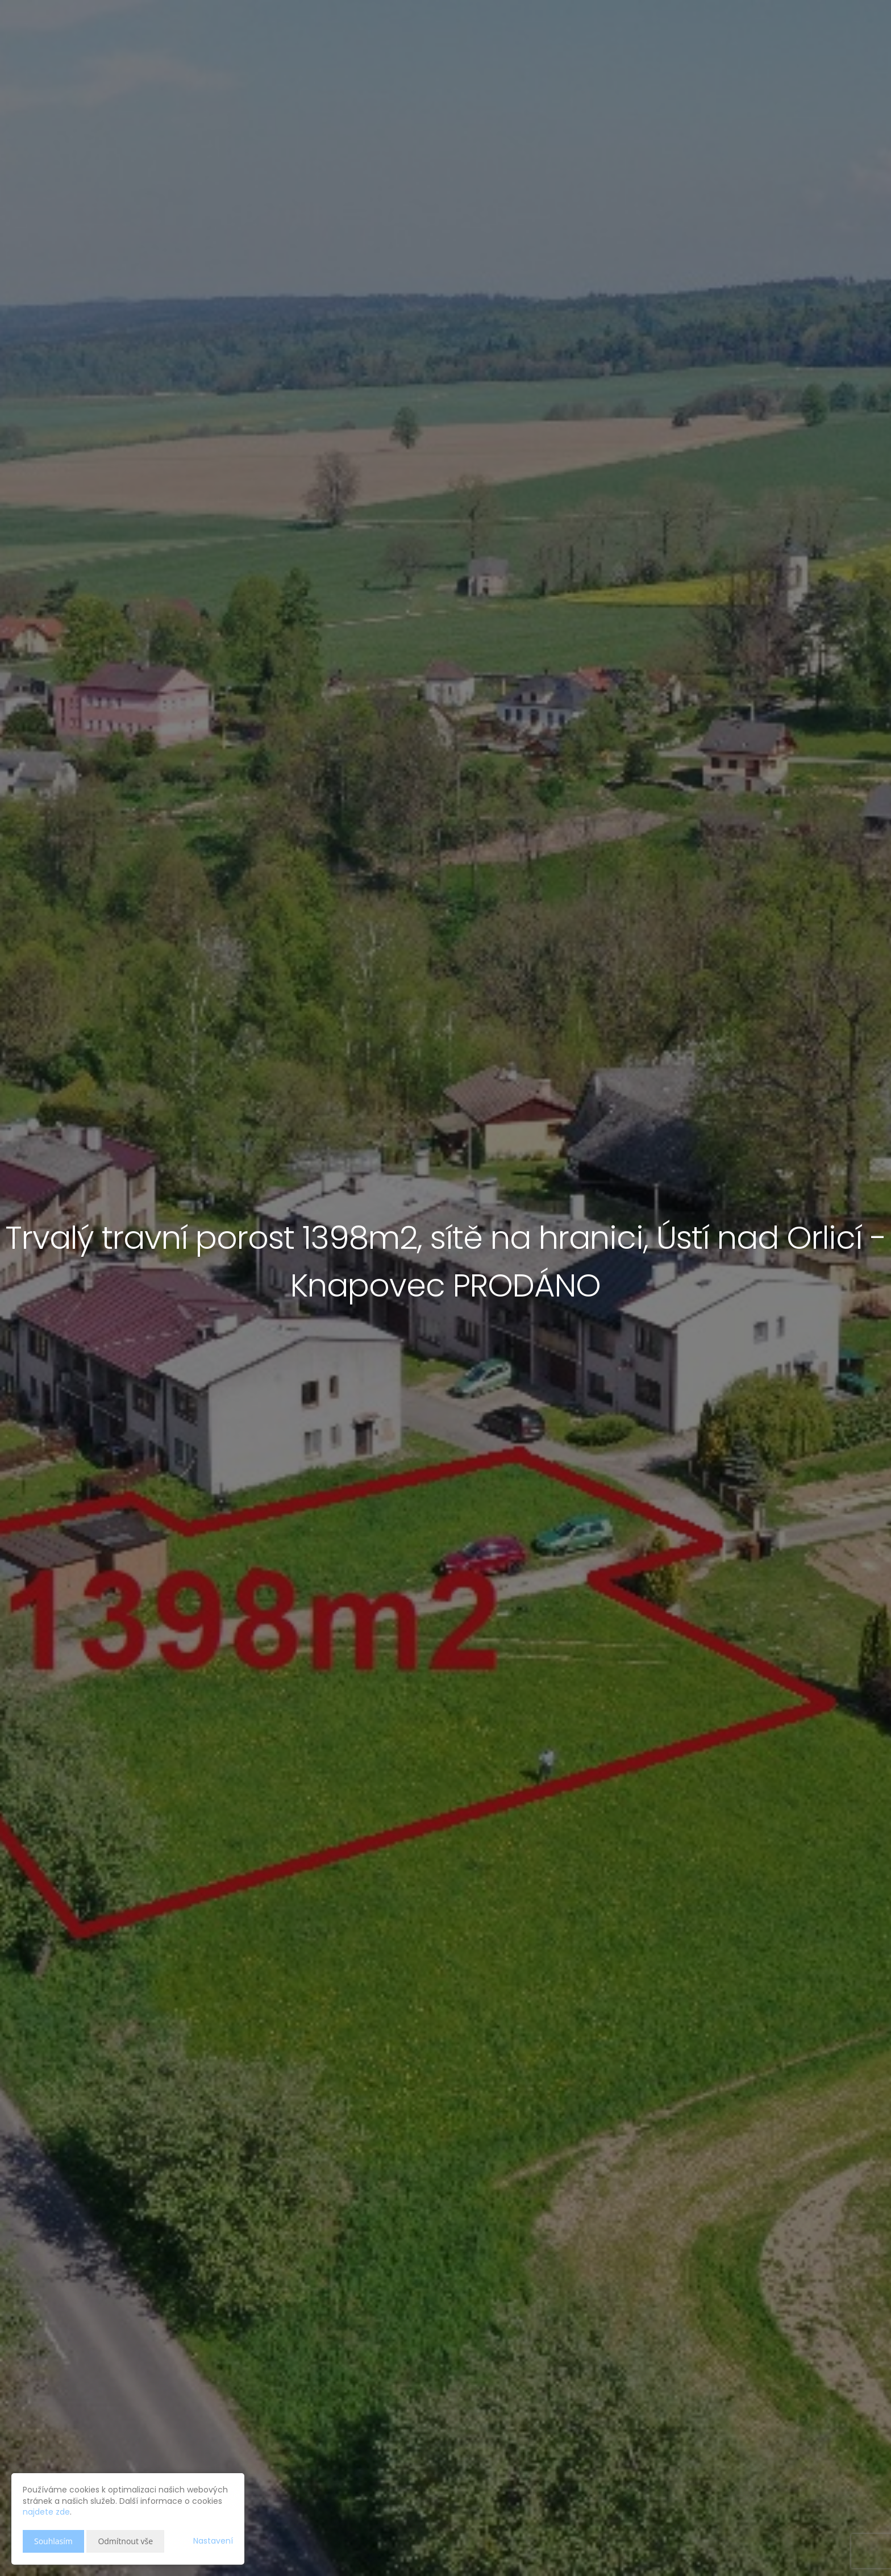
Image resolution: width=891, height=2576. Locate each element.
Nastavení (213, 2540)
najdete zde (46, 2511)
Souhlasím (53, 2541)
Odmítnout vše (125, 2541)
